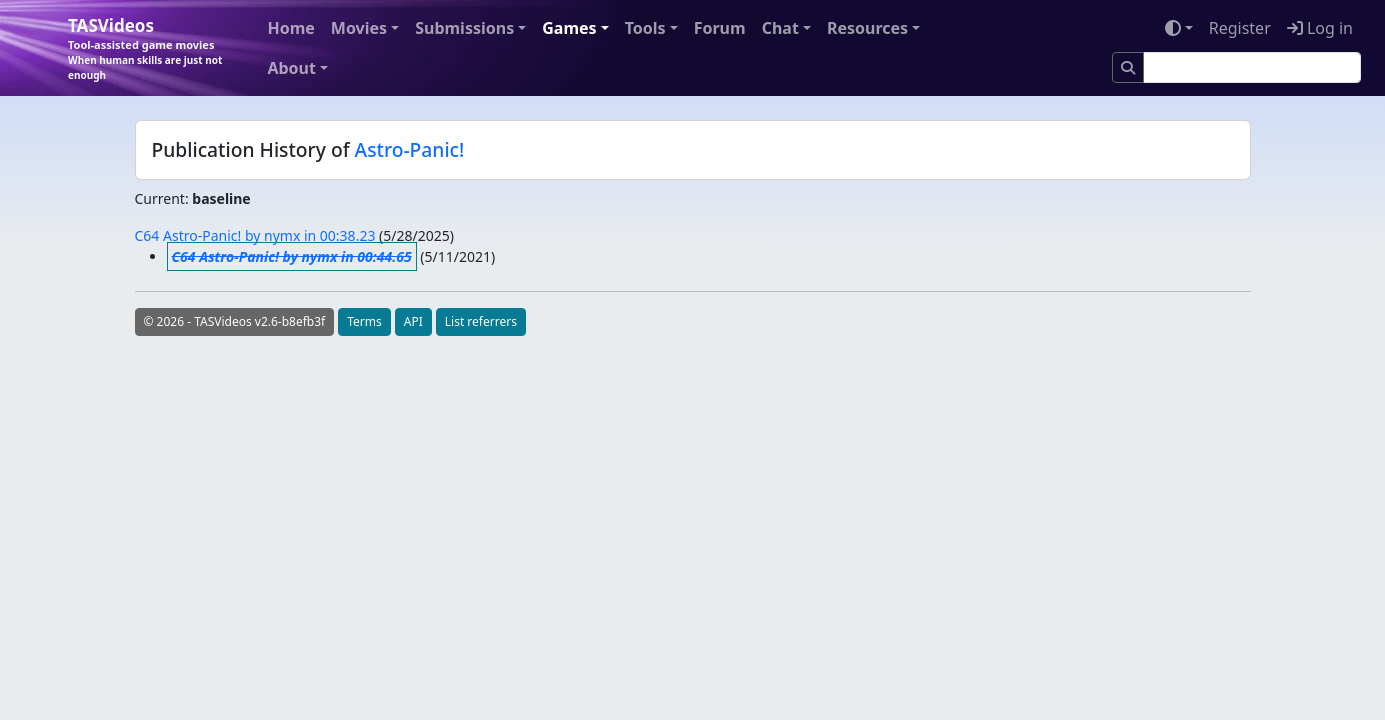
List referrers (481, 321)
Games (569, 28)
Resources (867, 28)
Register (1240, 28)
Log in (1320, 28)
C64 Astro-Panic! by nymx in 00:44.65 (292, 256)
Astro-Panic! (410, 149)
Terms (364, 321)
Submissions (464, 28)
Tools (645, 28)
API (413, 321)
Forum (720, 28)
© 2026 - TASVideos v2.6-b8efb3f (235, 321)
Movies (359, 28)
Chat (780, 28)
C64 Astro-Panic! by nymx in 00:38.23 (255, 235)
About (291, 68)
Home (290, 28)
